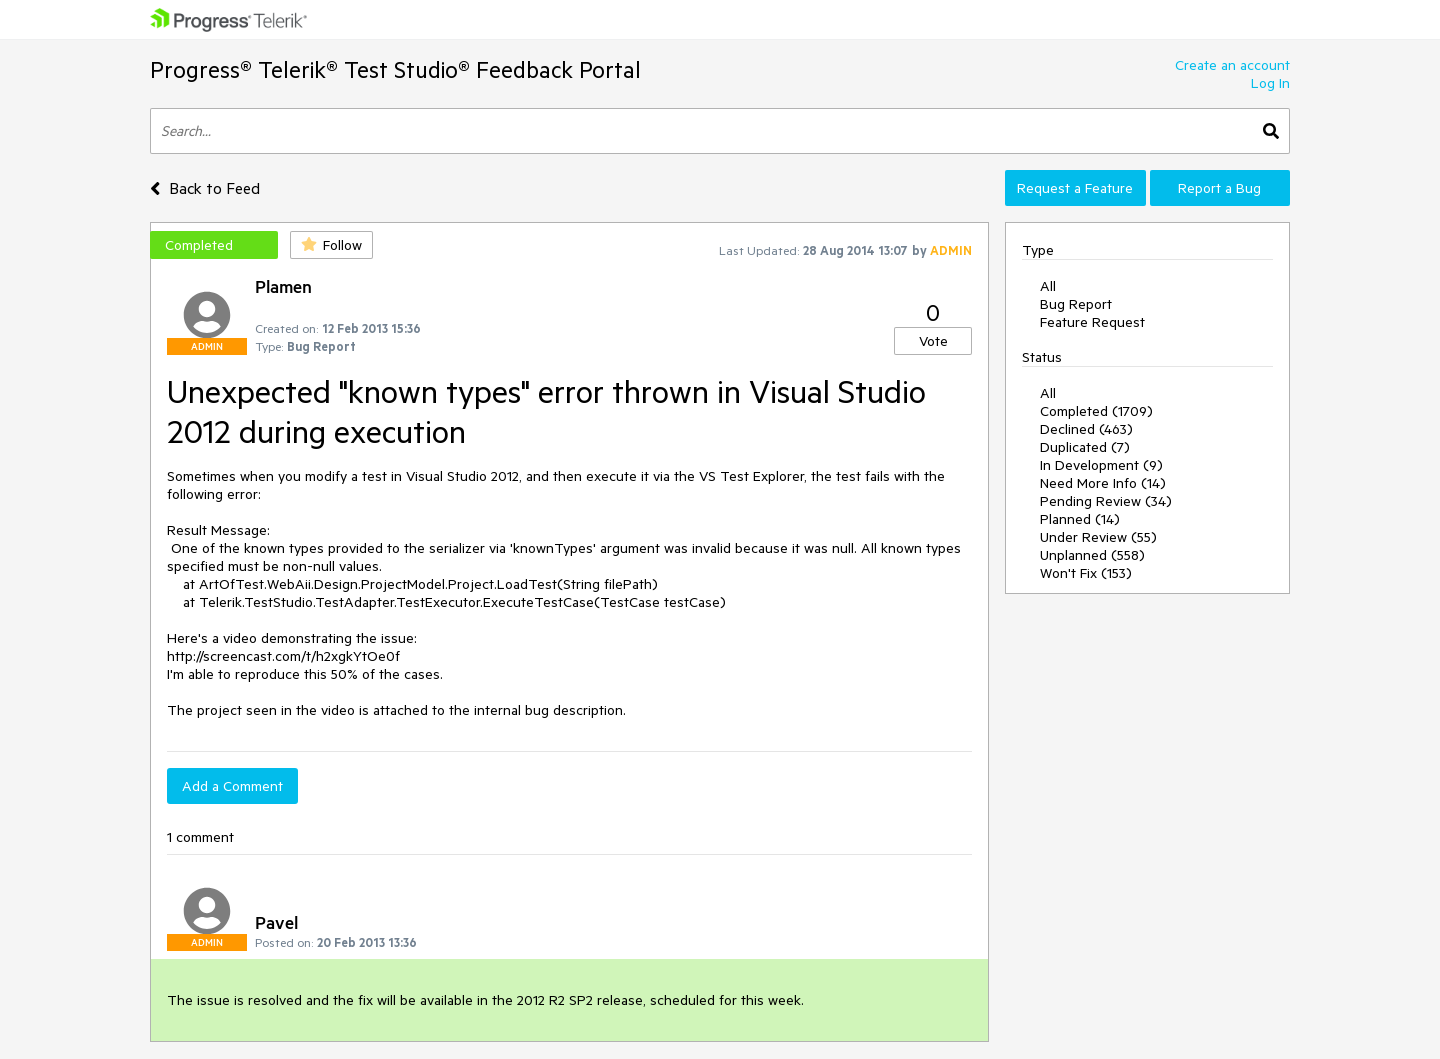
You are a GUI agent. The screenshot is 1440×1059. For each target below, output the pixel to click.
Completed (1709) (1096, 411)
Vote (933, 341)
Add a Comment (232, 786)
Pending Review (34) (1106, 501)
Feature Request (1092, 322)
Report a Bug (1219, 188)
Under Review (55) (1098, 537)
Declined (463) (1086, 429)
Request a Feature (1075, 188)
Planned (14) (1080, 519)
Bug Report (1076, 304)
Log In (1270, 83)
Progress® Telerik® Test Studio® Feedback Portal (395, 69)
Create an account (1232, 65)
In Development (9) (1101, 465)
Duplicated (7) (1085, 447)
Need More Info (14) (1103, 483)
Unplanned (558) (1092, 555)
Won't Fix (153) (1086, 573)
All (1048, 286)
